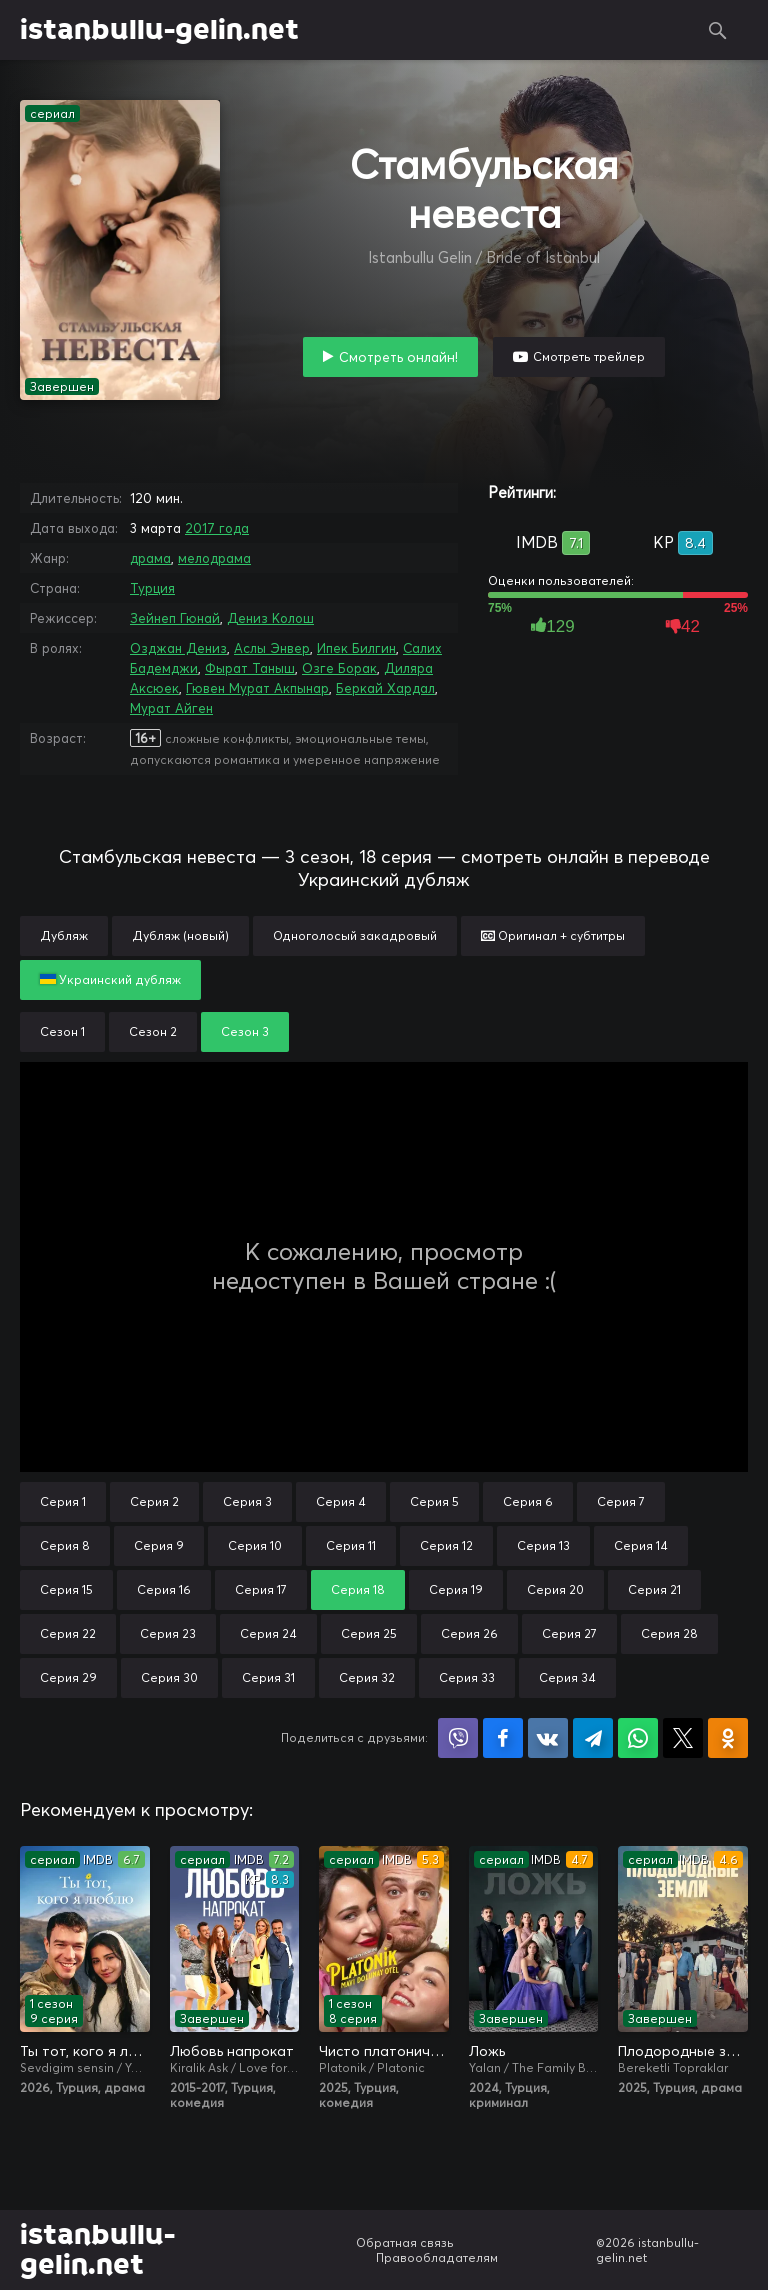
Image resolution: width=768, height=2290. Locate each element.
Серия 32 (367, 1677)
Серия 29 (68, 1677)
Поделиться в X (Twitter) (683, 1738)
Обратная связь (405, 2242)
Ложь (487, 2051)
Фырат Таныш (250, 668)
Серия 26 (469, 1633)
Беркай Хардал (385, 688)
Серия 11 (351, 1545)
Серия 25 (369, 1633)
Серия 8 (65, 1545)
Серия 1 (63, 1501)
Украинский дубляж (110, 979)
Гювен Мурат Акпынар (257, 688)
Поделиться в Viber (458, 1738)
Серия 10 (255, 1545)
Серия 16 (164, 1589)
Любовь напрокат (232, 2051)
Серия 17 (261, 1589)
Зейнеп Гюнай (175, 618)
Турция (152, 588)
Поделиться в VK (548, 1738)
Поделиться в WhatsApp (638, 1738)
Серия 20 (555, 1589)
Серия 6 (528, 1501)
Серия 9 (159, 1545)
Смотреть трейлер (589, 356)
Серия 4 (341, 1501)
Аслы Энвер (272, 648)
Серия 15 (66, 1589)
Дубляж (64, 935)
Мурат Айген (171, 708)
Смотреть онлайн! (398, 357)
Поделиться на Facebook (503, 1738)
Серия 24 (268, 1633)
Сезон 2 (153, 1031)
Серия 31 (268, 1677)
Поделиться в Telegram (593, 1738)
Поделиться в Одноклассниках (728, 1738)
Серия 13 (543, 1545)
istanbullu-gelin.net (159, 30)
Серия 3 (247, 1501)
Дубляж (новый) (180, 935)
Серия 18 (358, 1589)
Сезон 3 (245, 1031)
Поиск (718, 30)
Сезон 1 (62, 1031)
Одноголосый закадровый (355, 935)
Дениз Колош (270, 618)
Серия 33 (467, 1677)
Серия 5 (434, 1501)
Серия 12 (446, 1545)
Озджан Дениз (178, 648)
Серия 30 (169, 1677)
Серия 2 (154, 1501)
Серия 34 (567, 1677)
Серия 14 (641, 1545)
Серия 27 (569, 1633)
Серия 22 (68, 1633)
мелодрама (214, 558)
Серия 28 (669, 1633)
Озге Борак (339, 668)
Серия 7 (621, 1501)
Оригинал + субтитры (553, 935)
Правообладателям (437, 2257)
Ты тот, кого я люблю (85, 2051)
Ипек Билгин (356, 648)
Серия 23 (168, 1633)
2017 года (217, 528)
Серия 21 (654, 1589)
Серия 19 (456, 1589)
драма (150, 558)
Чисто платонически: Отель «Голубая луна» (384, 2051)
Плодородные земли (683, 2051)
